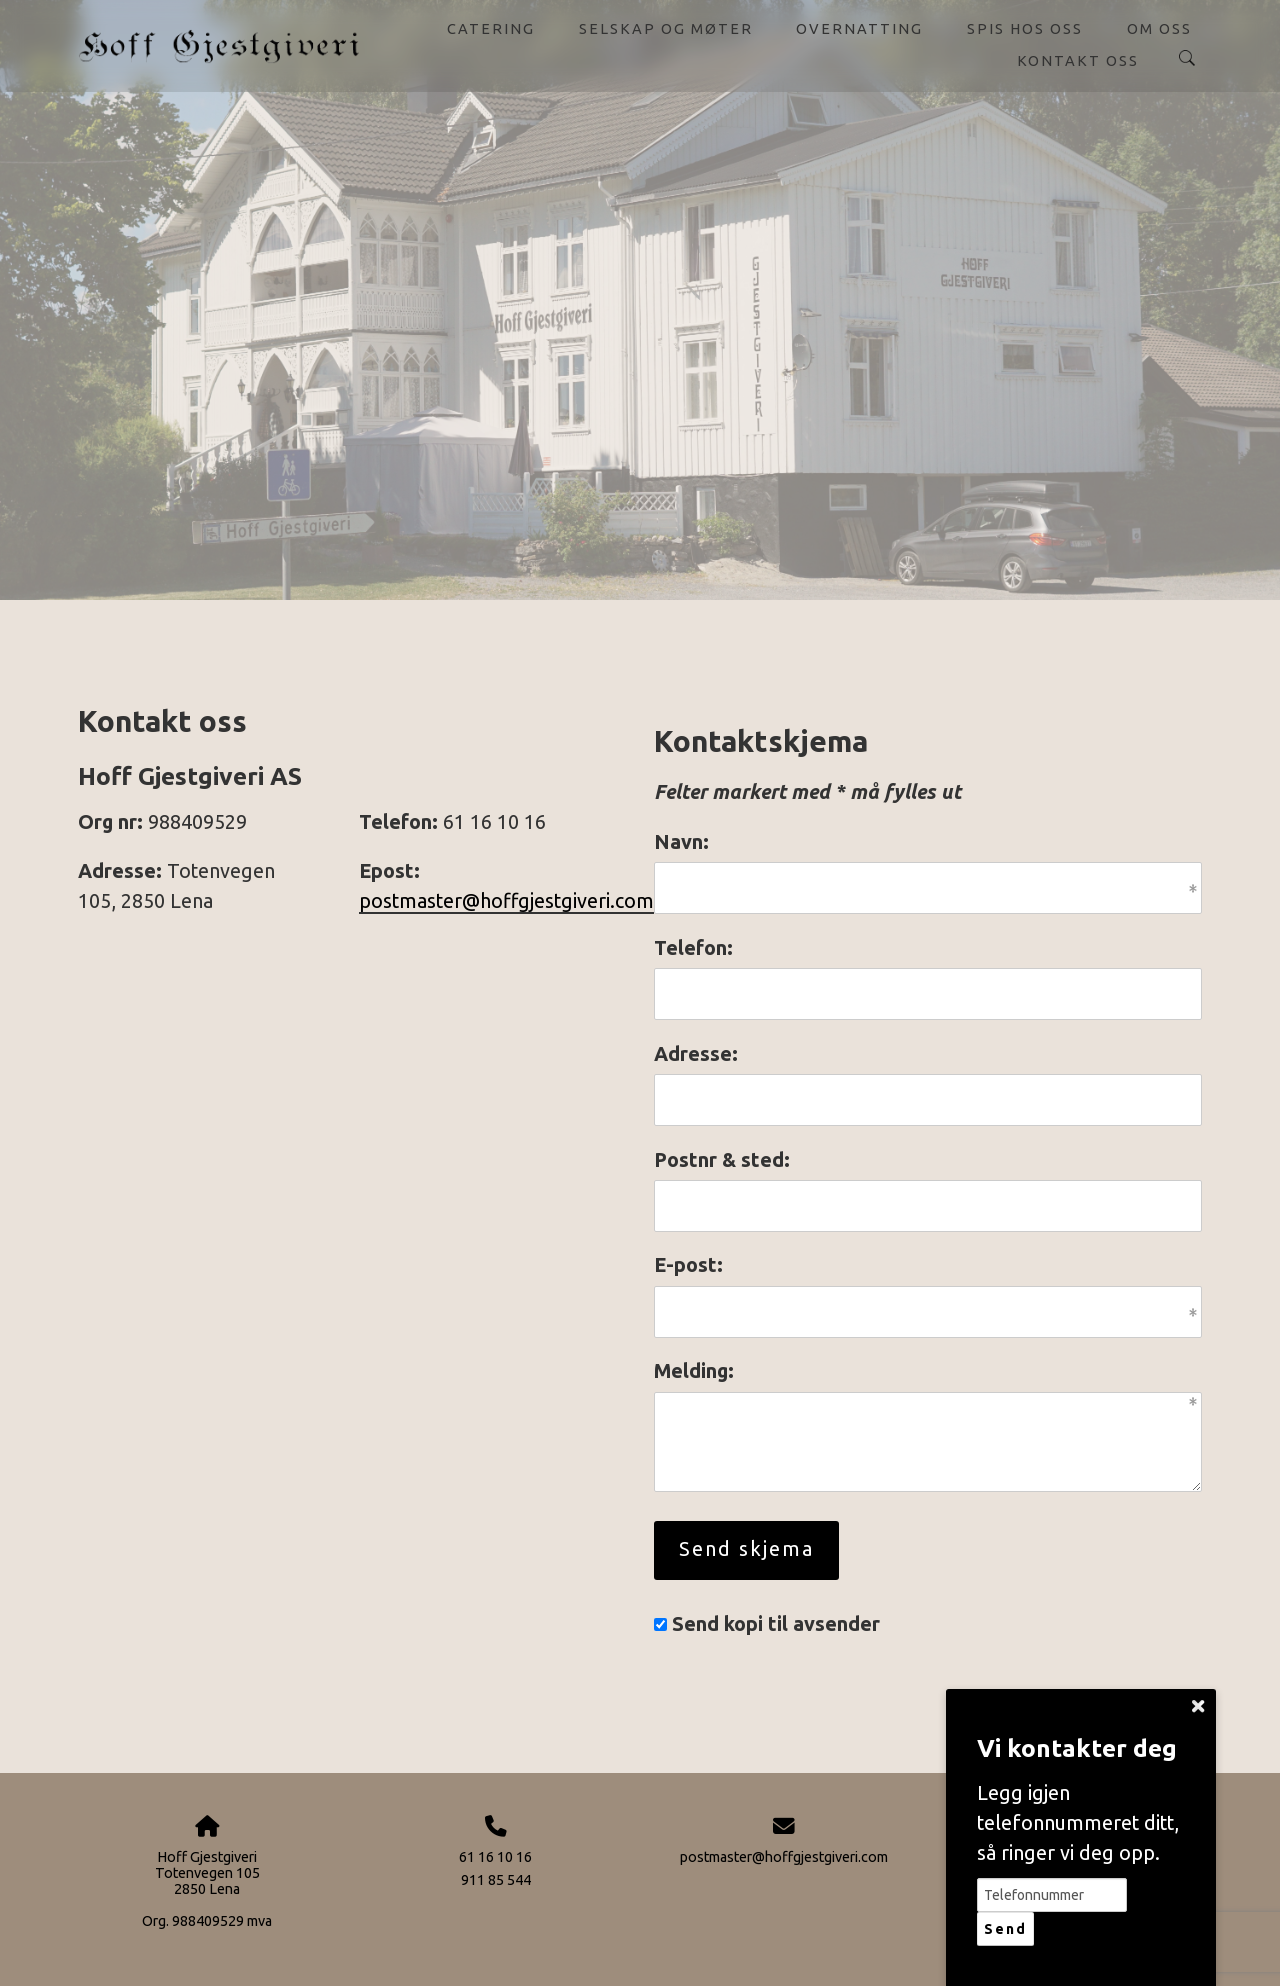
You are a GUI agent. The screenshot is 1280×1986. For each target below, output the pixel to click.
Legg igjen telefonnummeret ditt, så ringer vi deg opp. (1078, 1822)
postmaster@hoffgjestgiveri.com (506, 901)
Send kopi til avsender (776, 1624)
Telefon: (693, 948)
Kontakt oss (1078, 60)
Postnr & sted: (722, 1160)
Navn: (681, 842)
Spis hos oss (1025, 28)
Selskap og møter (666, 28)
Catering (491, 28)
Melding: (694, 1371)
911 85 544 (496, 1880)
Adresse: (696, 1054)
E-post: (688, 1265)
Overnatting (859, 28)
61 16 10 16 (495, 1857)
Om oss (1159, 28)
